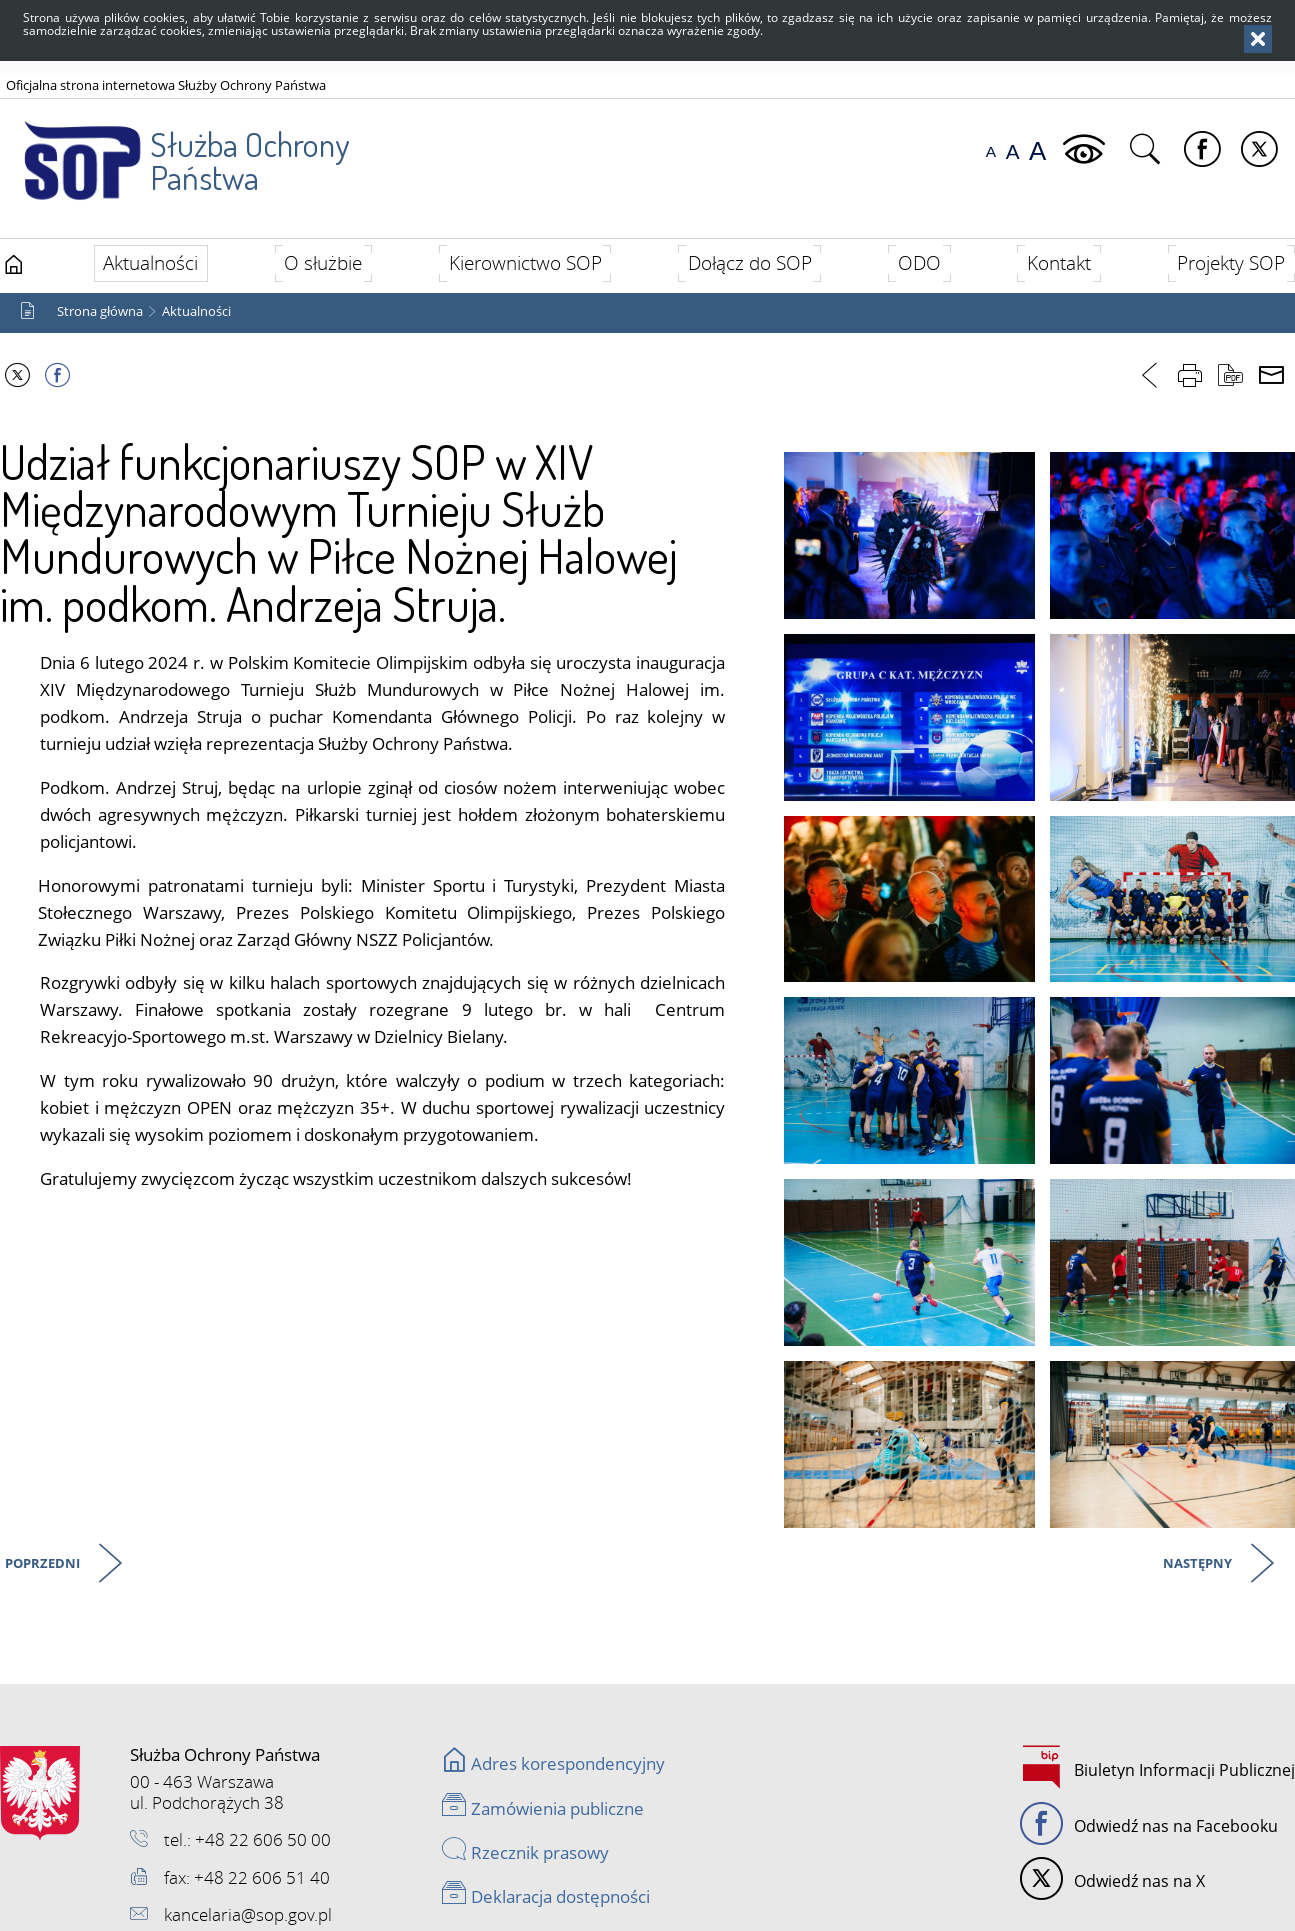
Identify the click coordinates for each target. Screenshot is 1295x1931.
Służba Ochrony (176, 149)
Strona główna (100, 311)
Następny (1199, 1564)
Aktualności (196, 311)
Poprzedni (44, 1564)
